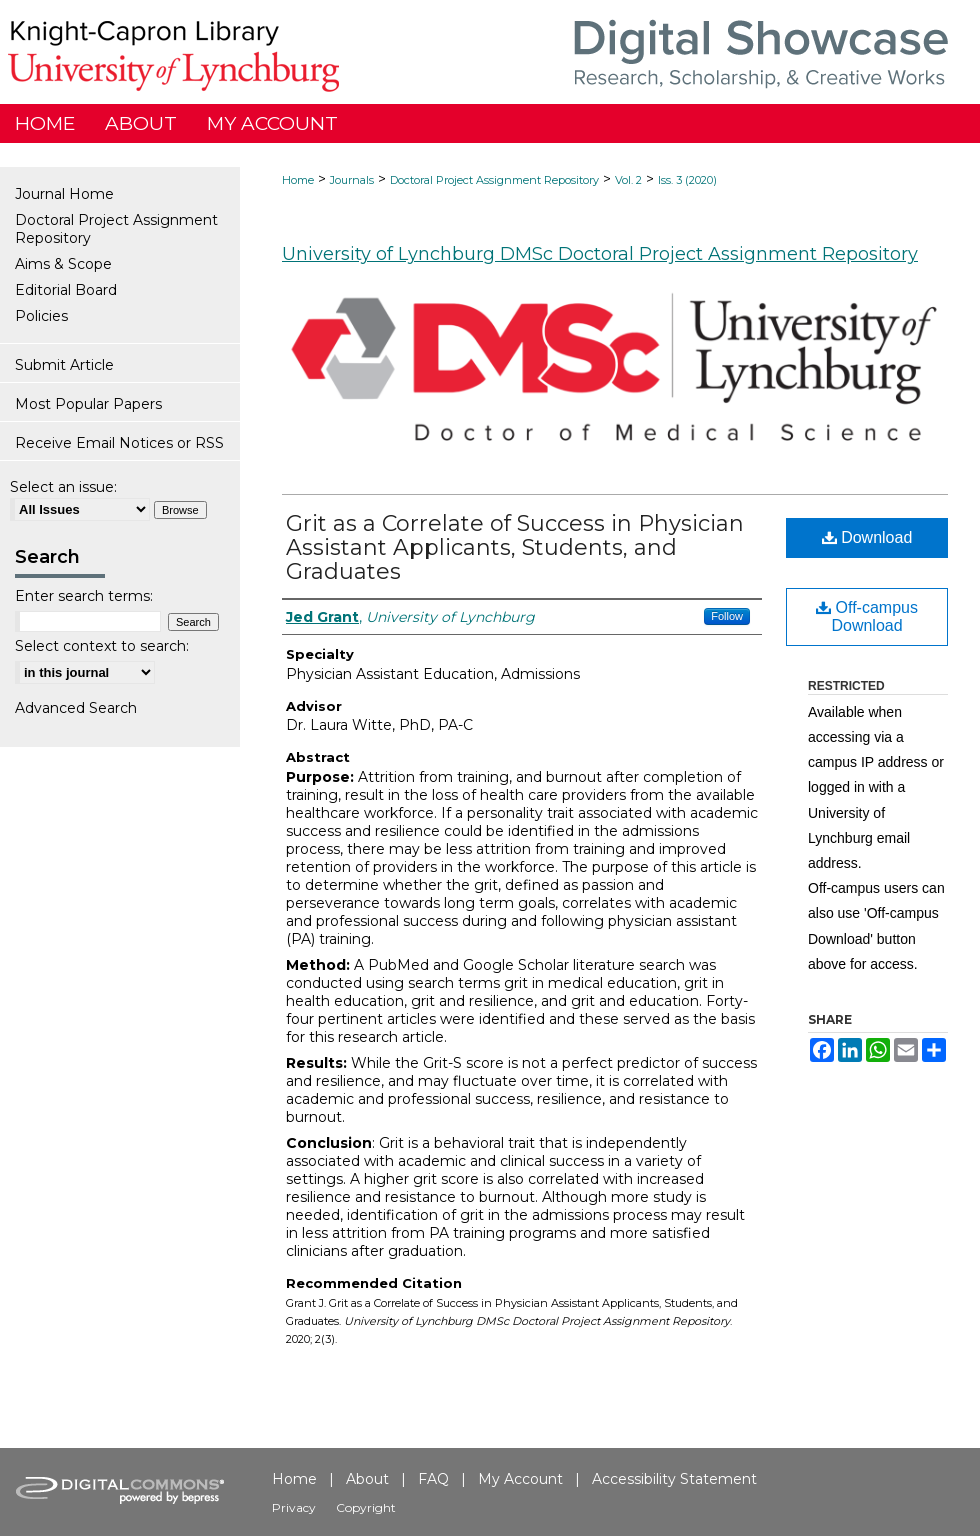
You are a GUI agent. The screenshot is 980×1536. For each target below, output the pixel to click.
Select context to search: (102, 646)
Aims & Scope (63, 264)
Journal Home (64, 194)
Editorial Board (66, 290)
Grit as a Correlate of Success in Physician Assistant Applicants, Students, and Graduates (515, 547)
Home (298, 180)
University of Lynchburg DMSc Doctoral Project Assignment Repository (600, 254)
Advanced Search (76, 708)
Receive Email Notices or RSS (119, 443)
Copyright (366, 1507)
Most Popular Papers (88, 404)
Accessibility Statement (674, 1479)
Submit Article (64, 365)
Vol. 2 (628, 180)
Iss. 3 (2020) (687, 180)
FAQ (433, 1479)
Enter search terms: (84, 596)
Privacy (294, 1507)
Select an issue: (63, 487)
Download (867, 537)
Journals (352, 180)
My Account (520, 1479)
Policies (41, 316)
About (367, 1479)
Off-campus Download (867, 616)
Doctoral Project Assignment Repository (494, 180)
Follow (727, 616)
